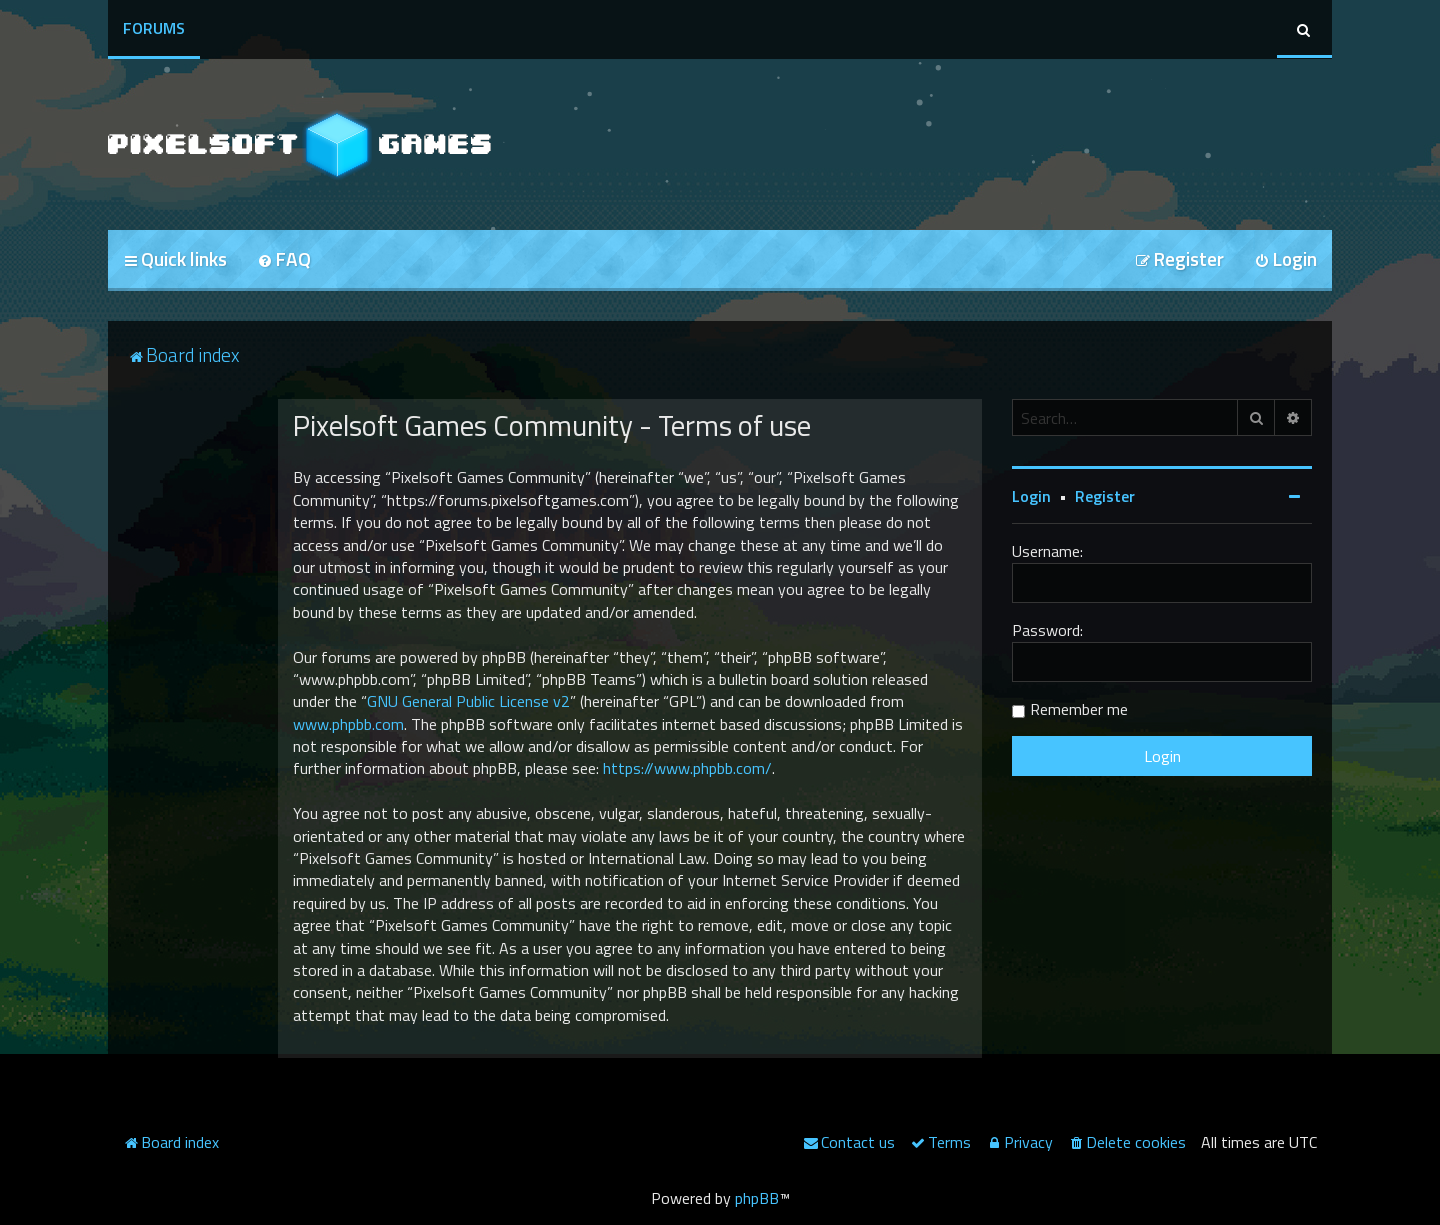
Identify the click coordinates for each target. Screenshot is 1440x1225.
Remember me (1079, 709)
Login (1031, 496)
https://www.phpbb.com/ (687, 768)
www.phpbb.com (348, 724)
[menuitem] (284, 260)
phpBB (757, 1198)
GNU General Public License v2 (468, 701)
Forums (154, 28)
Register (1105, 496)
